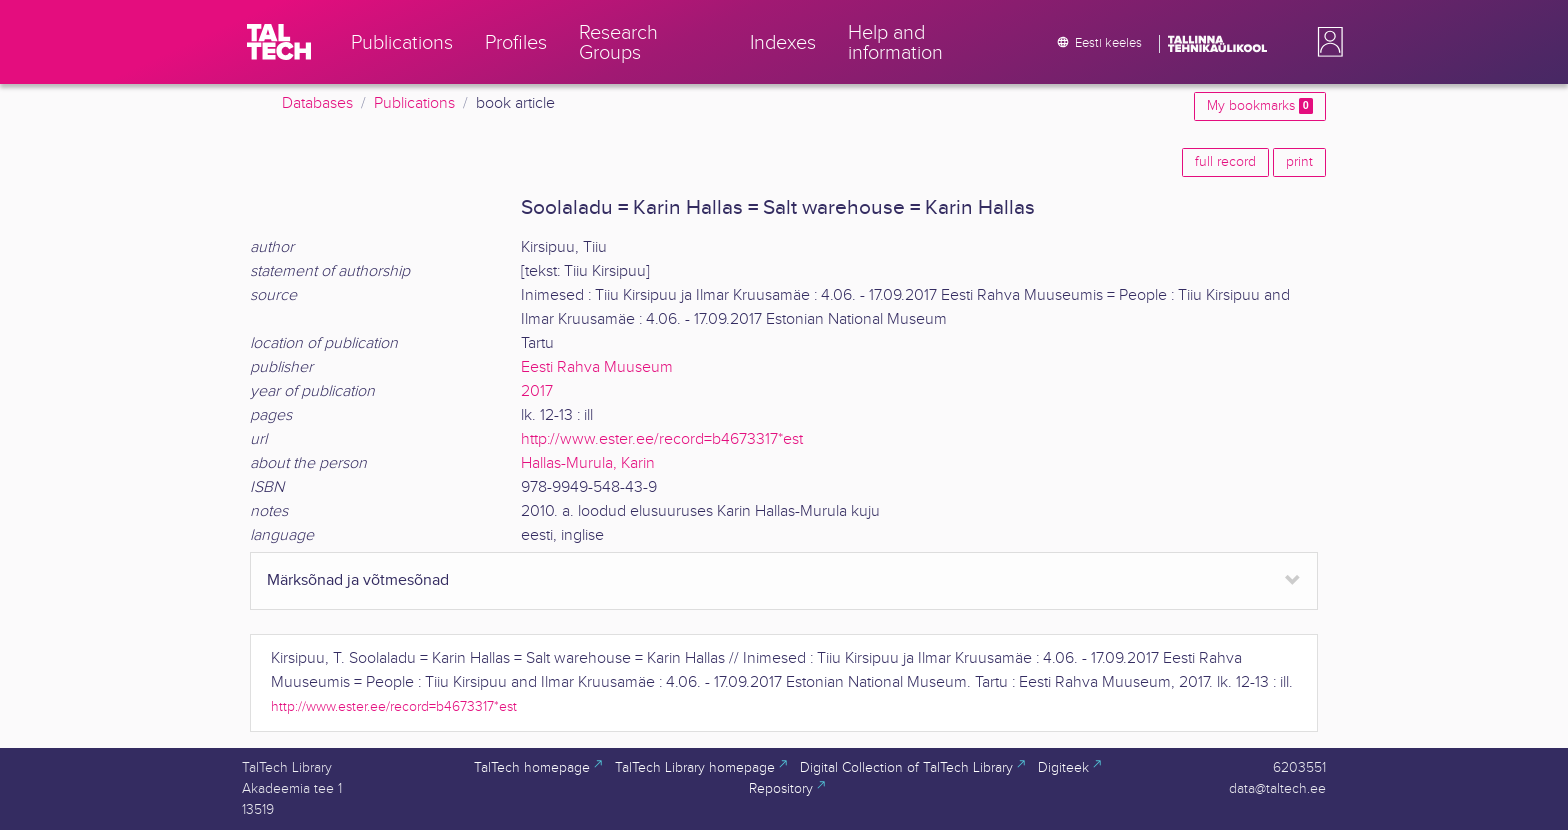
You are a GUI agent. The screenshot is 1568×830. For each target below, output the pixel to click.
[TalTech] (279, 42)
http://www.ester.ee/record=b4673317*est (662, 439)
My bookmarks (1260, 106)
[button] (1326, 42)
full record (1225, 162)
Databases (317, 103)
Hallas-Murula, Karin (588, 463)
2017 (537, 391)
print (1299, 162)
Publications (414, 103)
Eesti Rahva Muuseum (597, 367)
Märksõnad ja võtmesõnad (358, 580)
